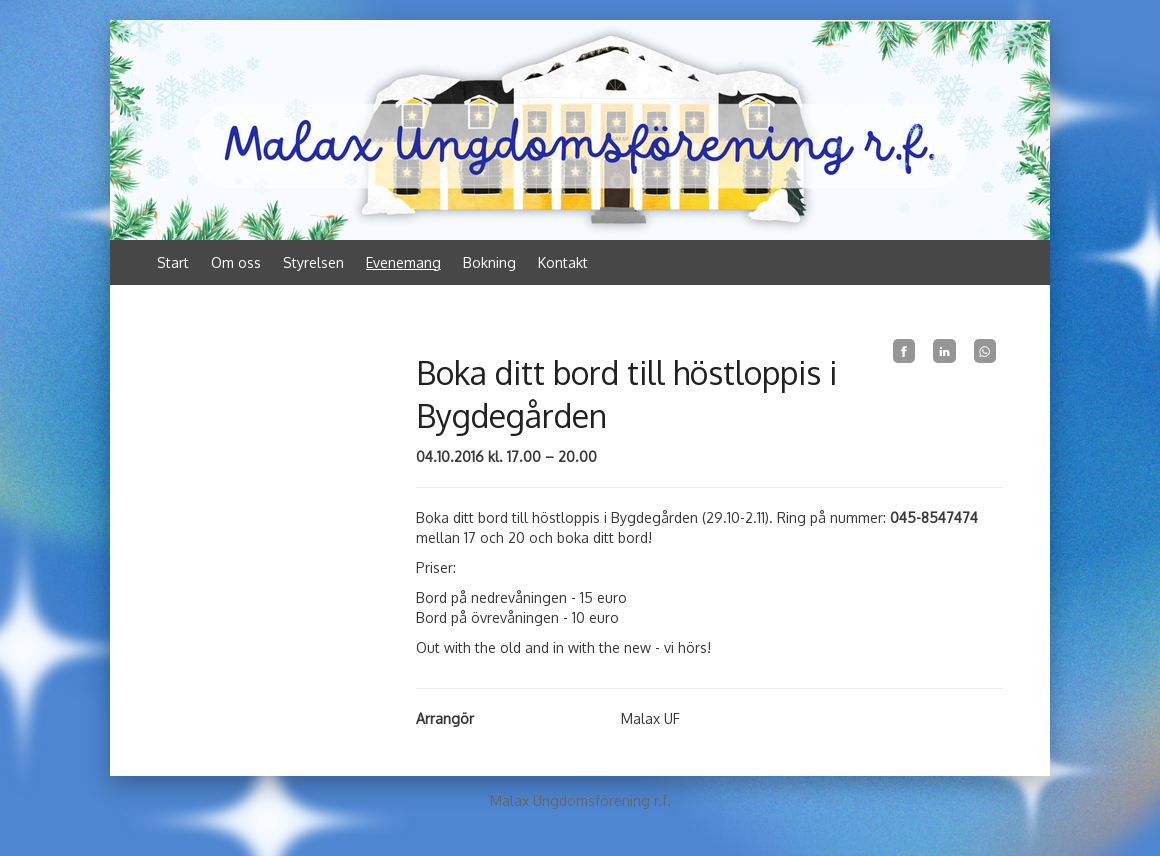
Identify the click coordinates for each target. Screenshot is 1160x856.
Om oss (236, 262)
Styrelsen (313, 262)
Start (173, 262)
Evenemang (403, 262)
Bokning (489, 262)
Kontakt (563, 262)
